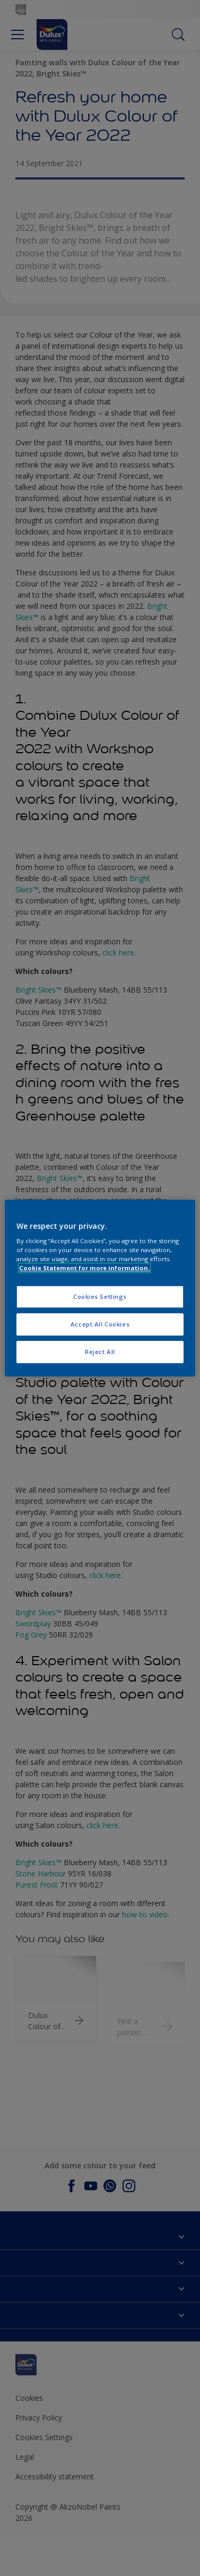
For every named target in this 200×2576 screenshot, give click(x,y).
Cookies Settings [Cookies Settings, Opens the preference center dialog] (100, 1297)
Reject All (100, 1352)
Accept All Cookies (100, 1324)
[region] (100, 1288)
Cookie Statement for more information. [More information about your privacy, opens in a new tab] (84, 1268)
